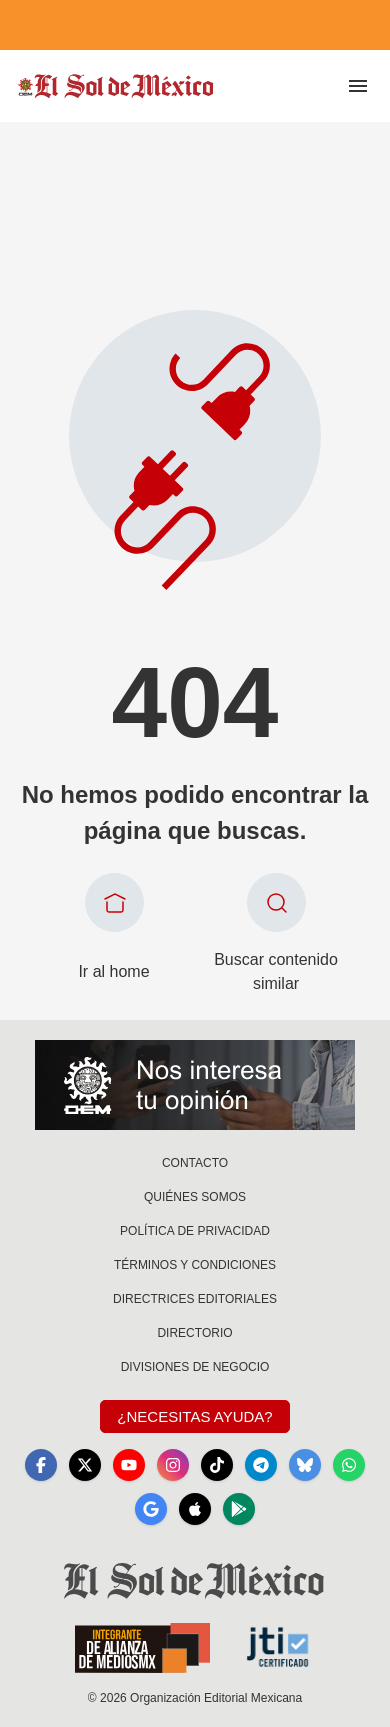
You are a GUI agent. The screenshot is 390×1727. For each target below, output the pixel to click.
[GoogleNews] (151, 1509)
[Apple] (195, 1509)
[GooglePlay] (239, 1509)
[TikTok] (217, 1465)
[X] (85, 1465)
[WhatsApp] (349, 1465)
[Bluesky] (305, 1465)
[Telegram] (261, 1465)
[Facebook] (41, 1465)
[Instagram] (173, 1465)
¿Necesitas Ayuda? (194, 1416)
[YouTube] (129, 1465)
